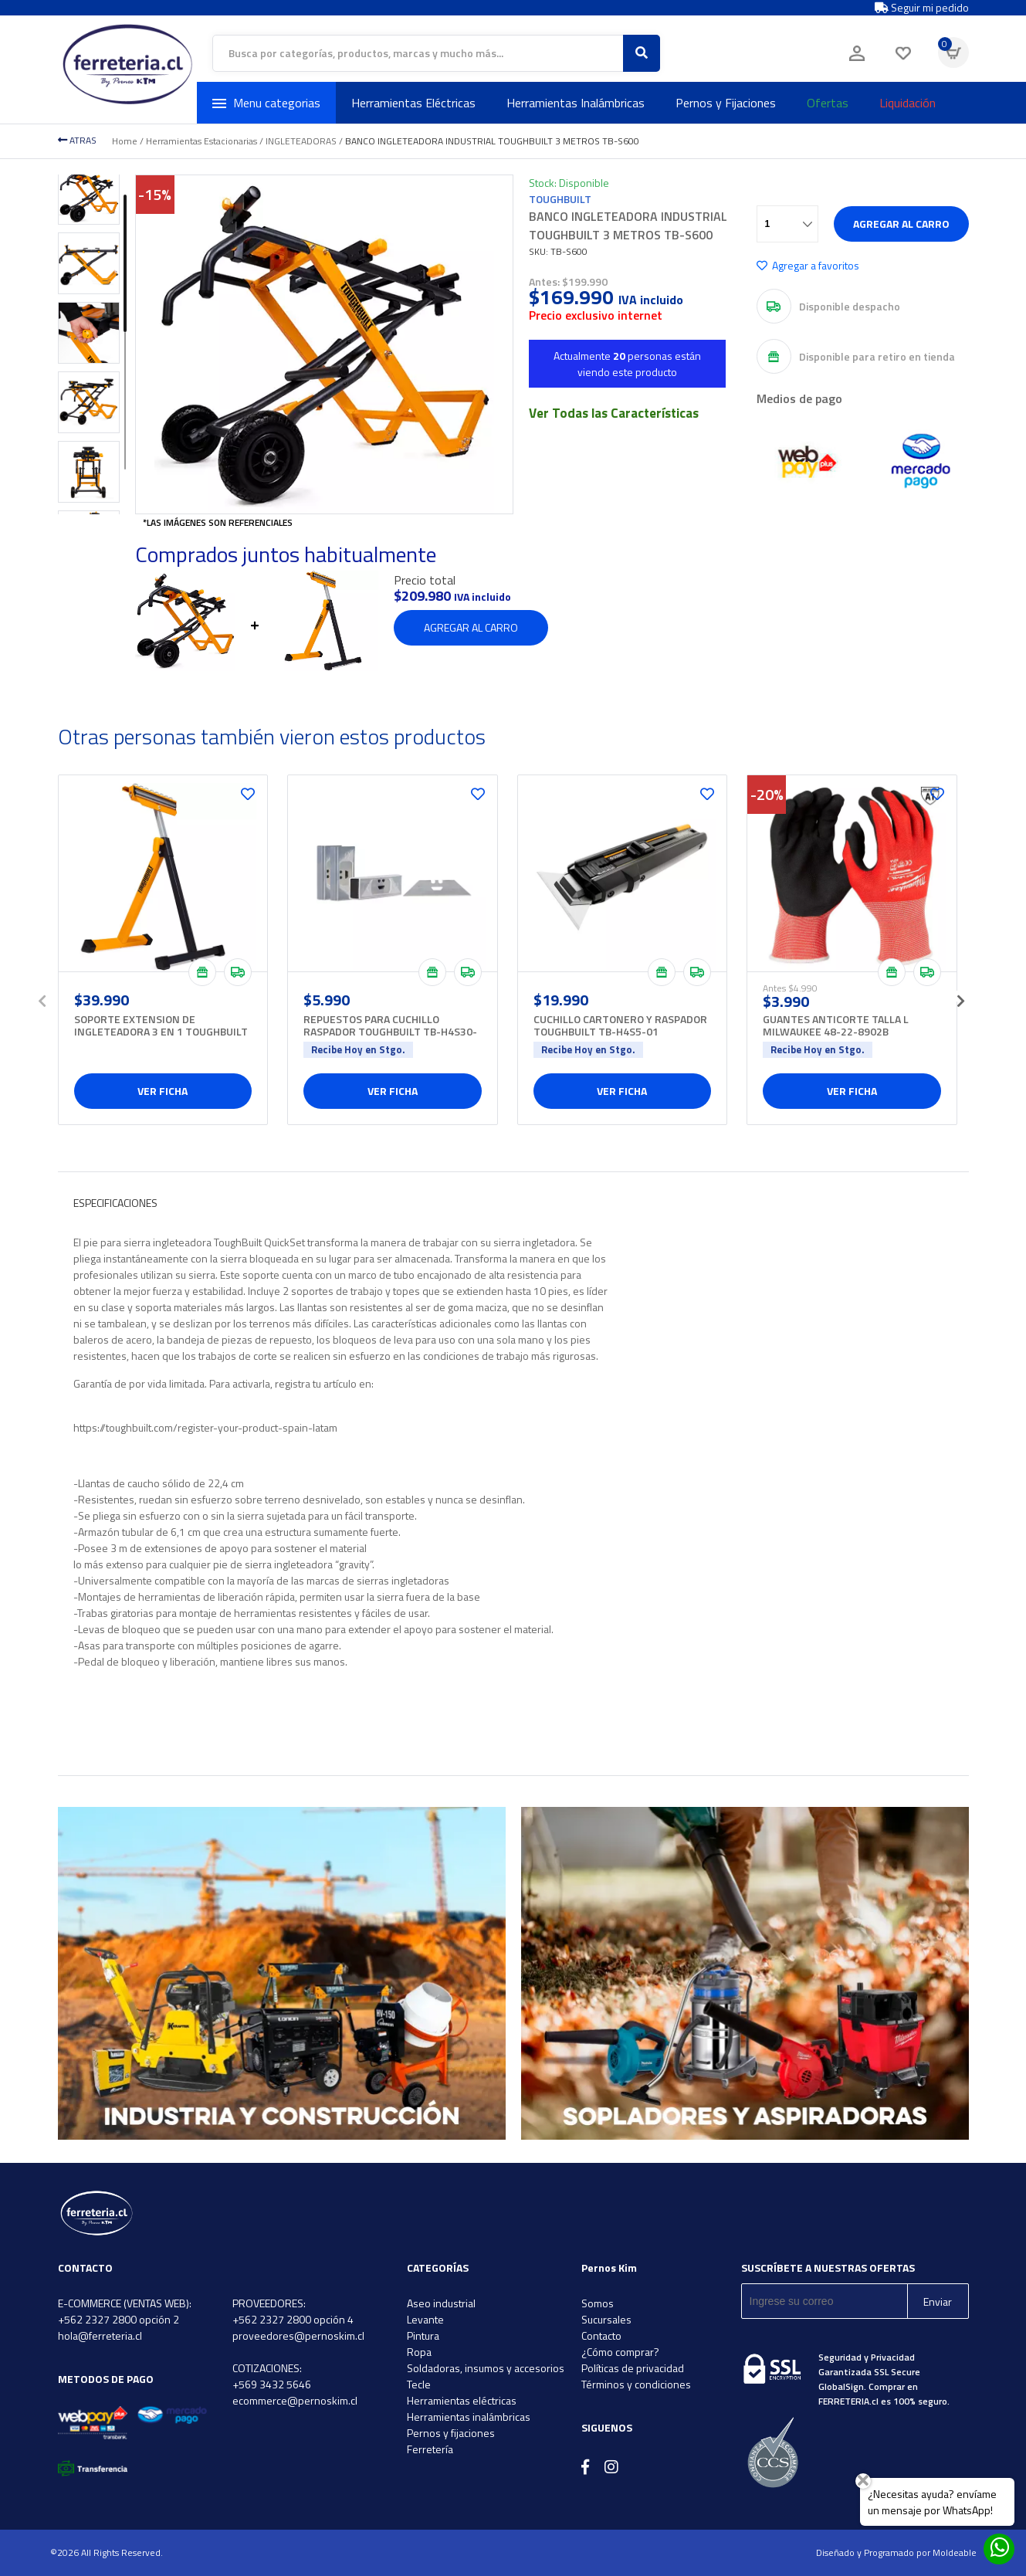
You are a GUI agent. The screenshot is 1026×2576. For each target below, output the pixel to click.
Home (124, 141)
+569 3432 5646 (271, 2384)
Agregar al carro (901, 223)
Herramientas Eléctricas (413, 102)
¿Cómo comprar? (620, 2352)
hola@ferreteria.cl (100, 2335)
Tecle (419, 2384)
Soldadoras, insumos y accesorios (485, 2368)
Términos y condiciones (636, 2384)
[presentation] (42, 996)
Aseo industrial (441, 2303)
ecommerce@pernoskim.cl (294, 2400)
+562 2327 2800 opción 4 (293, 2319)
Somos (597, 2303)
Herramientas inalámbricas (468, 2416)
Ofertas (827, 102)
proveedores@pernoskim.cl (298, 2335)
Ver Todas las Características (614, 413)
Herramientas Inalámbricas (575, 102)
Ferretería (430, 2449)
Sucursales (606, 2319)
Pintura (423, 2335)
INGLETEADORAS (301, 141)
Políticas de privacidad (632, 2368)
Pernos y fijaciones (451, 2433)
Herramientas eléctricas (461, 2400)
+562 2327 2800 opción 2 (118, 2319)
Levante (425, 2319)
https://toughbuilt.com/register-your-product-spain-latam (205, 1427)
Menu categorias (266, 102)
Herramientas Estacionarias (201, 141)
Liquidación (907, 102)
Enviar (937, 2301)
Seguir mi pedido (922, 7)
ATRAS (77, 140)
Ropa (419, 2352)
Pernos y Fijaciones (726, 102)
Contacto (601, 2335)
